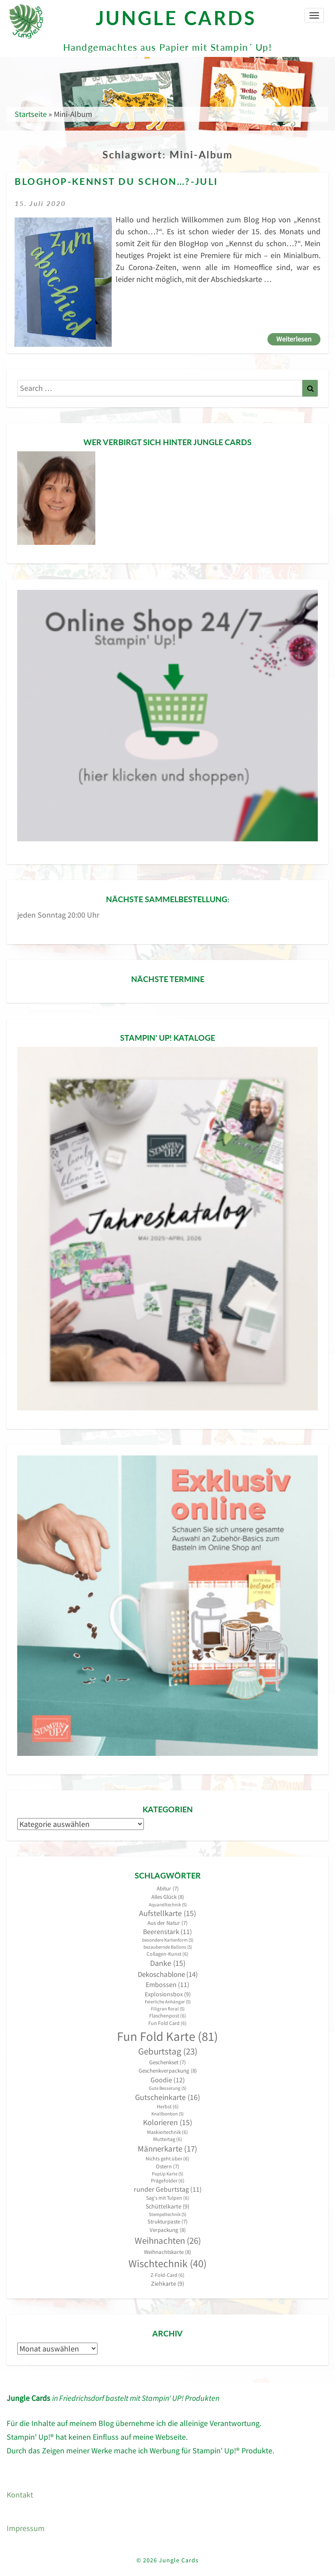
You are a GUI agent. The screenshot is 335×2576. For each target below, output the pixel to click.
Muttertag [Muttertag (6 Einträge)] (167, 2139)
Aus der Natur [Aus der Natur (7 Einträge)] (167, 1923)
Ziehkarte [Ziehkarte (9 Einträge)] (167, 2283)
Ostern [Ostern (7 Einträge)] (167, 2166)
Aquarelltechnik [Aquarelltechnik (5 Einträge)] (168, 1905)
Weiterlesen (298, 338)
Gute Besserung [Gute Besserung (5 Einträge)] (167, 2088)
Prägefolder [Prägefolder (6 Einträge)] (167, 2180)
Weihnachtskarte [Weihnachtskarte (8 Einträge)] (167, 2252)
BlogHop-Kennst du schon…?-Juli (116, 181)
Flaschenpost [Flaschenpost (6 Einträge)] (167, 2015)
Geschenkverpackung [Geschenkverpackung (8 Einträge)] (168, 2070)
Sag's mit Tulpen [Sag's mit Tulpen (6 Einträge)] (167, 2197)
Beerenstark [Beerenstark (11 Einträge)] (167, 1931)
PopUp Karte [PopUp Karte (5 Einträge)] (167, 2174)
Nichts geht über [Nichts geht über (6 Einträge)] (167, 2158)
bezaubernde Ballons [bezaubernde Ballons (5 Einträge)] (167, 1947)
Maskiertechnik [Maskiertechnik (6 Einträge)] (167, 2132)
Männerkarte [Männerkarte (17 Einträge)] (167, 2149)
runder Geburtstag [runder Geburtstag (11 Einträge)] (168, 2189)
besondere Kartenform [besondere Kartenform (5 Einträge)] (167, 1940)
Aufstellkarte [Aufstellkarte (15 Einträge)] (167, 1913)
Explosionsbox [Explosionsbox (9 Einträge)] (168, 1994)
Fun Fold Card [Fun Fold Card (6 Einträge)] (167, 2023)
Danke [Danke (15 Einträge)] (167, 1963)
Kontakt (20, 2495)
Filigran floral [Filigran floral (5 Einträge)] (167, 2009)
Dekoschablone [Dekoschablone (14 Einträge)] (168, 1974)
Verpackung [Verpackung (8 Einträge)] (168, 2230)
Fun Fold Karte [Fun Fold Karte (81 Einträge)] (167, 2036)
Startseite (31, 114)
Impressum (26, 2528)
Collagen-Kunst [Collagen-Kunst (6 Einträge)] (167, 1953)
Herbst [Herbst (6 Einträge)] (168, 2106)
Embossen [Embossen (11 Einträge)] (167, 1984)
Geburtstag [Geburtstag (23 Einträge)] (167, 2051)
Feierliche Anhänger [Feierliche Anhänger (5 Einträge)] (168, 2002)
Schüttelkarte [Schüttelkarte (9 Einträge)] (167, 2206)
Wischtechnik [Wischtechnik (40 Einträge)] (167, 2263)
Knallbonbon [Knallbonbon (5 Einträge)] (167, 2114)
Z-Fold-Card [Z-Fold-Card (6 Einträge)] (167, 2275)
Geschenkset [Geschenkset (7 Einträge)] (167, 2062)
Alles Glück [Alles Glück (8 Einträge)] (167, 1897)
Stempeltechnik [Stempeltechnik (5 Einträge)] (167, 2214)
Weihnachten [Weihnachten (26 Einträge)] (168, 2240)
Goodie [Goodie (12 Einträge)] (168, 2079)
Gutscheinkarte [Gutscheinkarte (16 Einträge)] (167, 2097)
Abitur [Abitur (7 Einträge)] (168, 1888)
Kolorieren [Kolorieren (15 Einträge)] (167, 2122)
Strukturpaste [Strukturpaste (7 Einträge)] (167, 2221)
